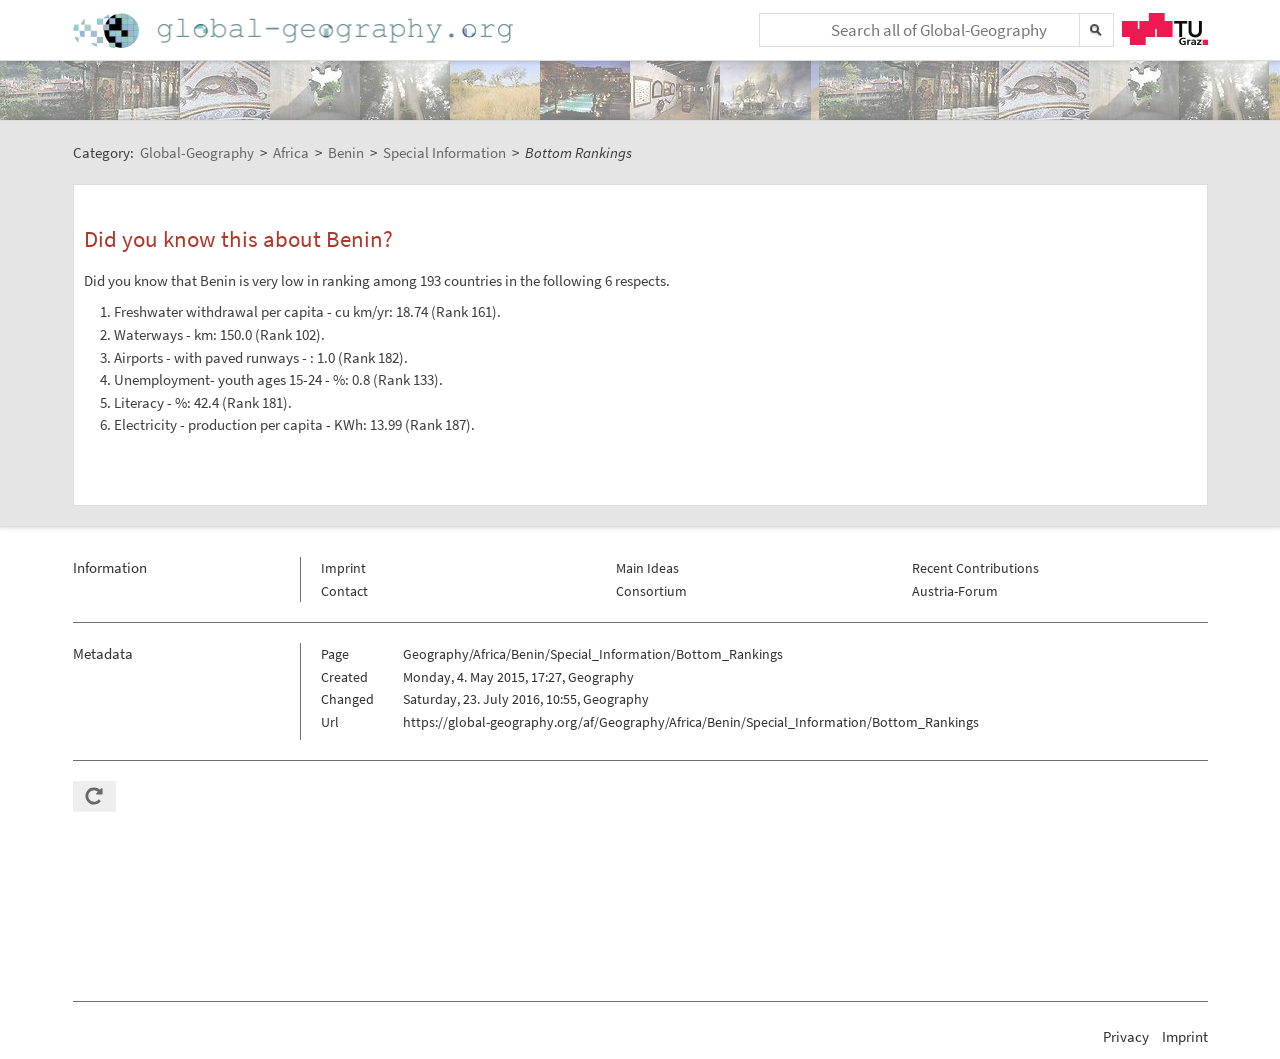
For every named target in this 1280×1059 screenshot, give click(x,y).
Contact (344, 591)
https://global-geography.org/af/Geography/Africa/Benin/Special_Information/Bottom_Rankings (691, 722)
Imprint (343, 568)
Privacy (1126, 1036)
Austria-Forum (955, 591)
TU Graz (1165, 29)
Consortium (651, 591)
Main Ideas (647, 568)
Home (295, 30)
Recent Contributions (975, 568)
